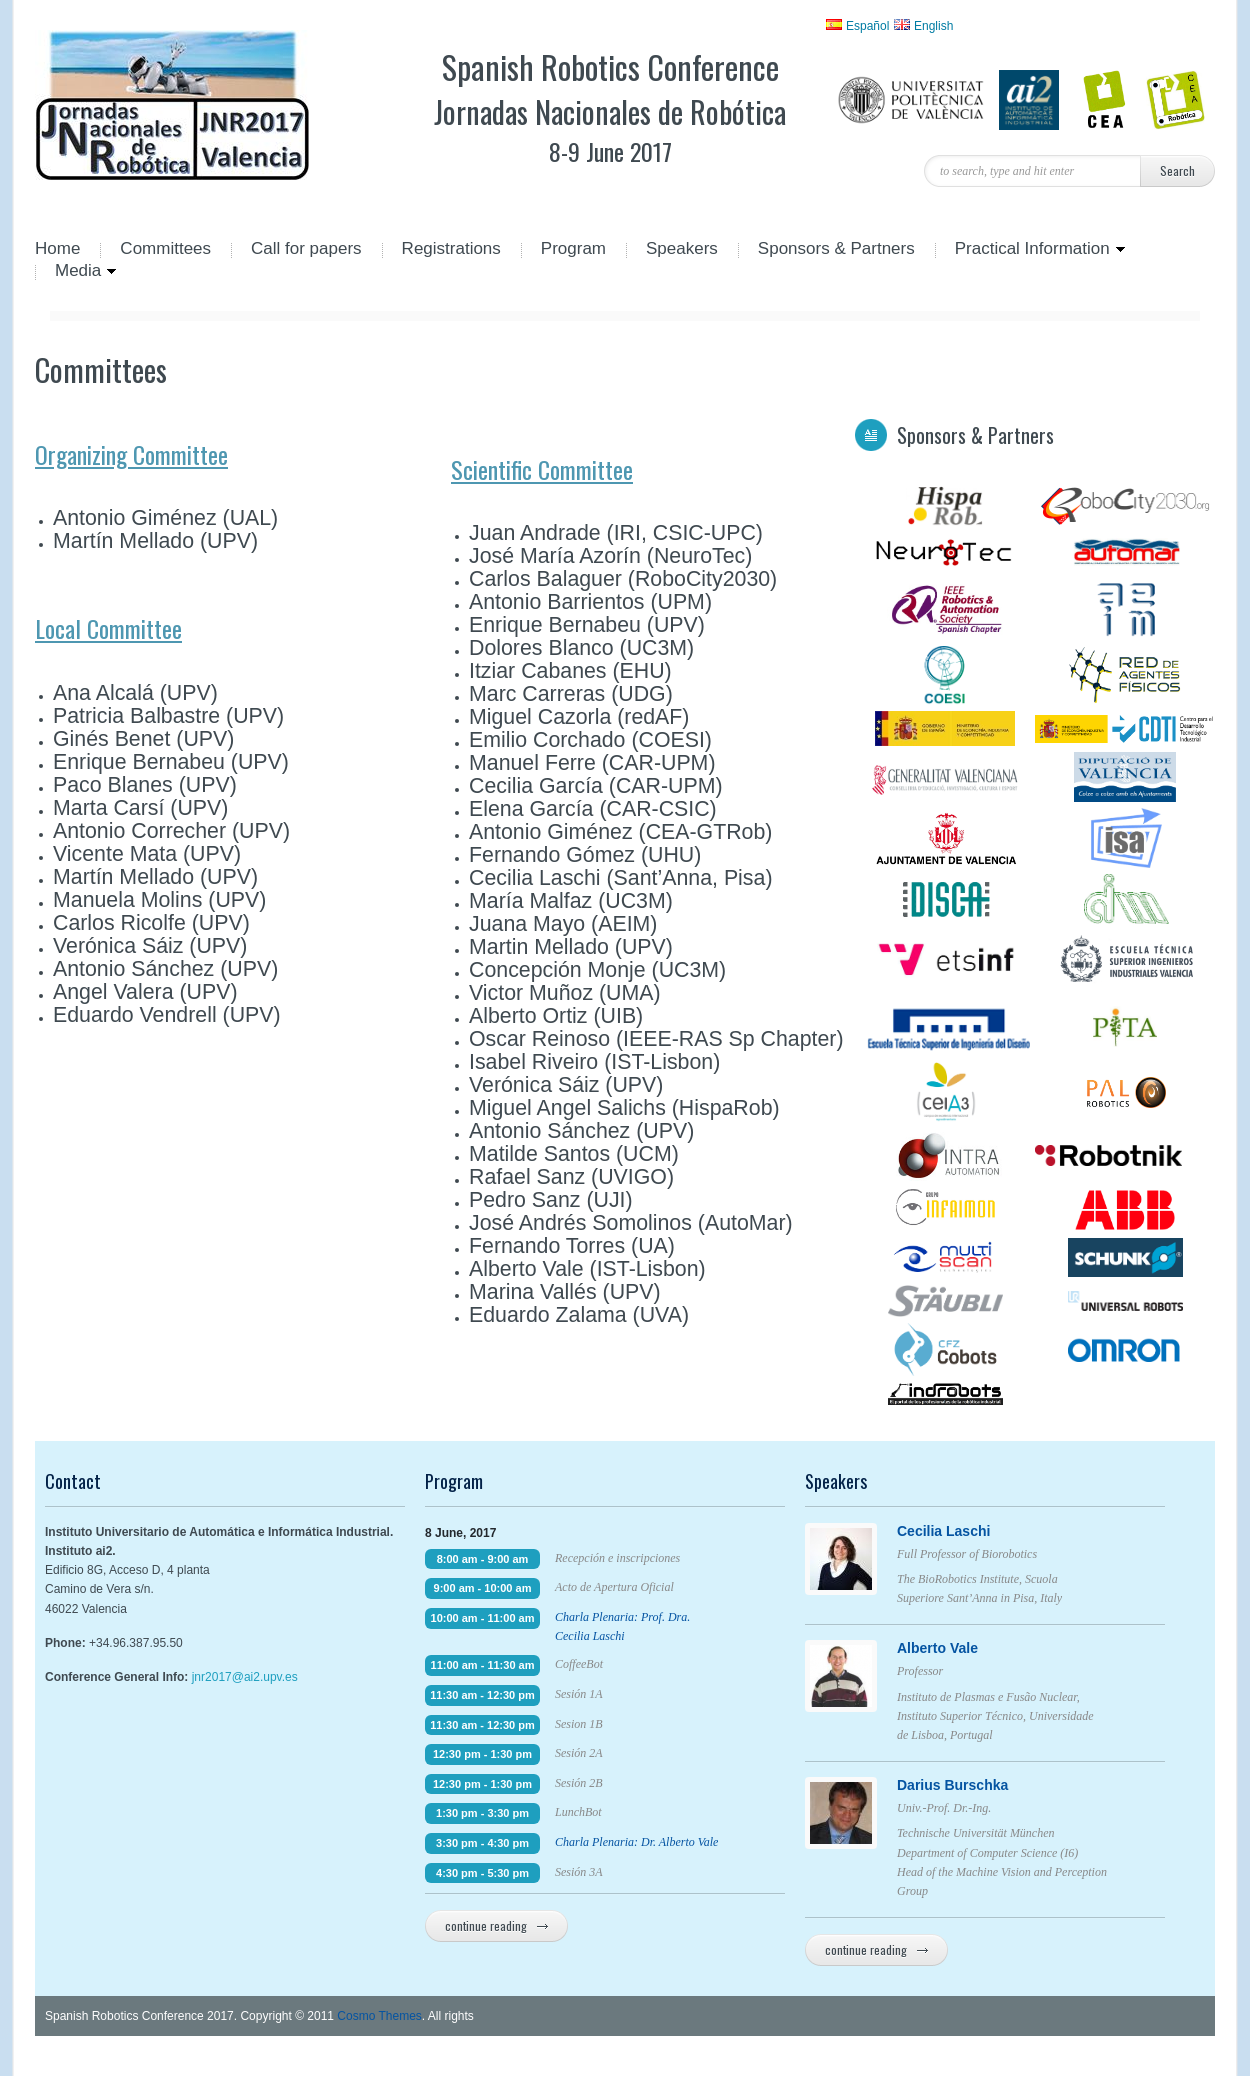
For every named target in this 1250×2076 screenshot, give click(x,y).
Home (57, 250)
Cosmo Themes (379, 2016)
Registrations (451, 250)
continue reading (496, 1925)
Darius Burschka (992, 1785)
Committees (165, 250)
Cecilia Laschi (992, 1531)
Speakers (682, 250)
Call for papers (306, 250)
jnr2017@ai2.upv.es (245, 1677)
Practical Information (1030, 250)
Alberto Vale (992, 1648)
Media (76, 272)
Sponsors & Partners (836, 250)
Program (573, 250)
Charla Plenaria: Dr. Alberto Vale (636, 1842)
